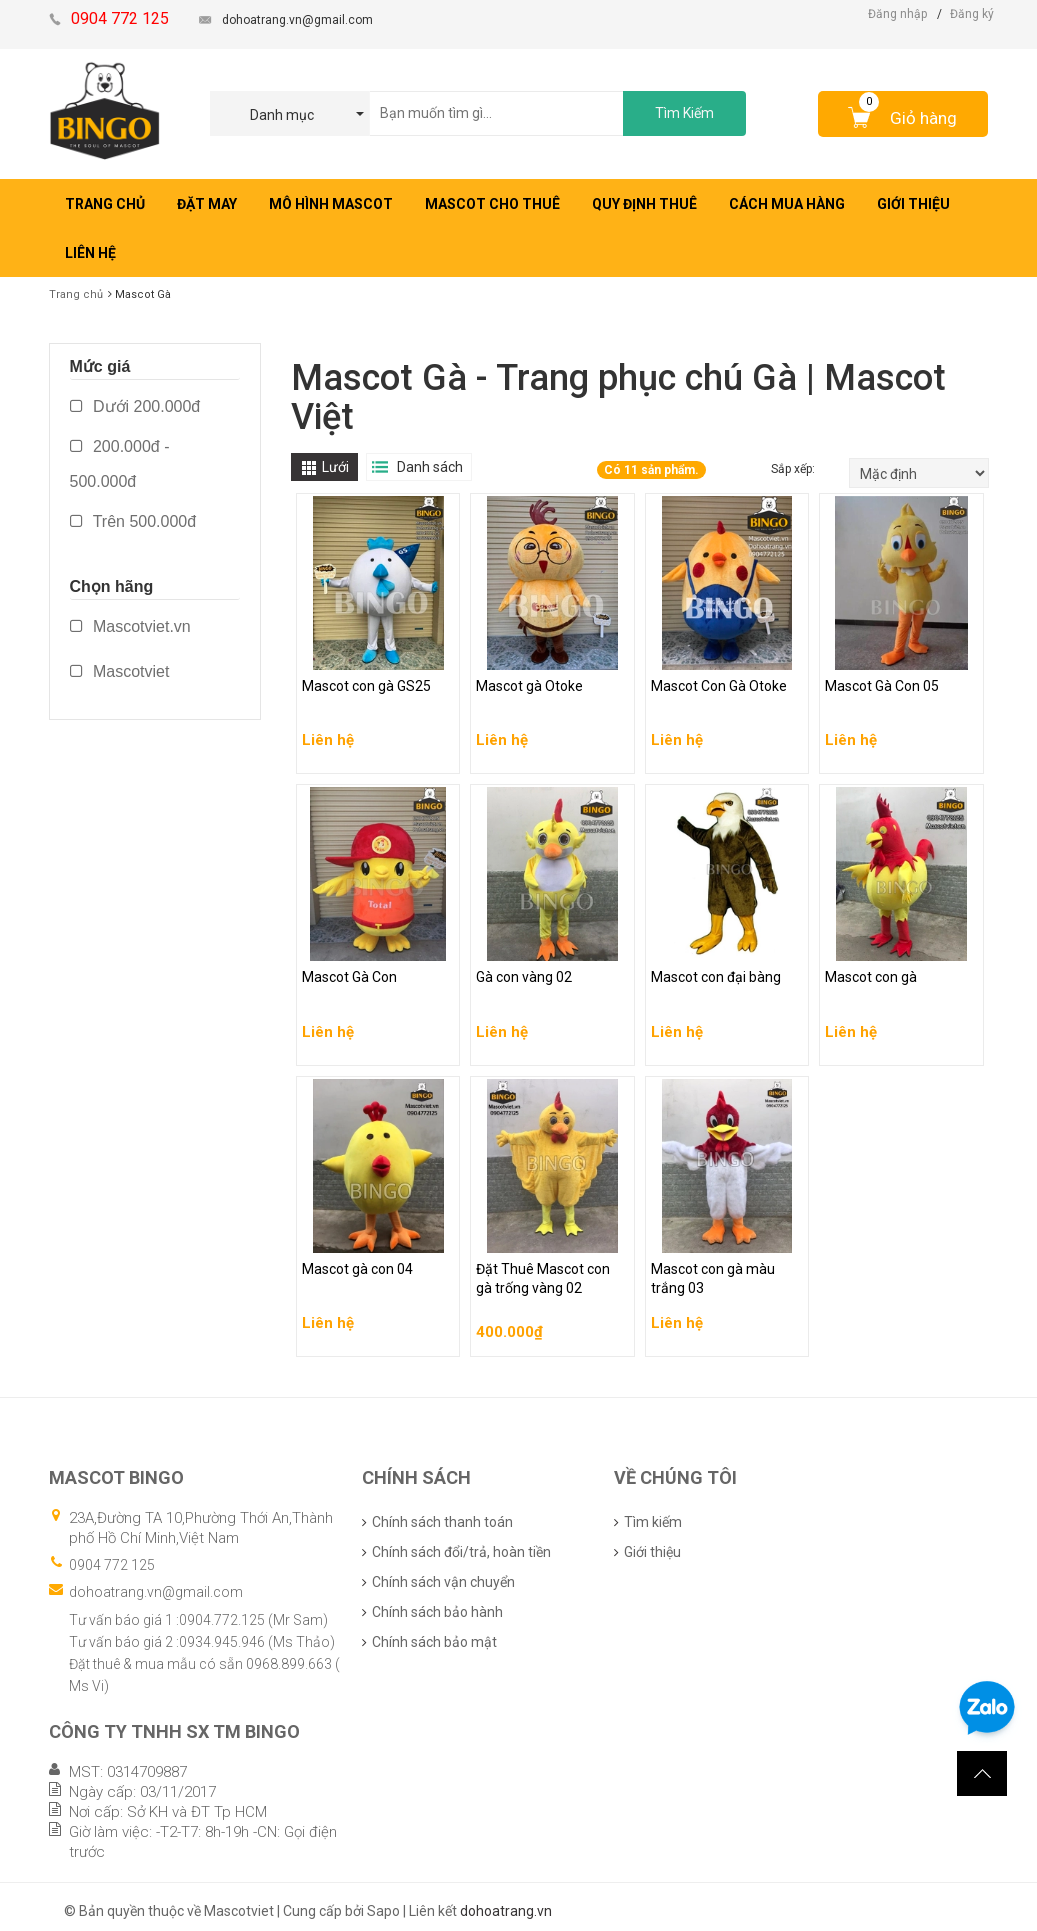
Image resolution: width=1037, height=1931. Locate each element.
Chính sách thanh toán (442, 1522)
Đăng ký (972, 14)
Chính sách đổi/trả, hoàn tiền (461, 1552)
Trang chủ (76, 294)
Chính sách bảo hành (437, 1612)
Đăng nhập (897, 14)
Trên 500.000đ (133, 521)
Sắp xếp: (794, 469)
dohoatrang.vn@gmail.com (297, 20)
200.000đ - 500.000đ (120, 464)
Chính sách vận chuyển (443, 1582)
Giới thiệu (652, 1552)
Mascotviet (120, 671)
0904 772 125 (112, 1565)
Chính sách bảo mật (434, 1642)
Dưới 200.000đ (135, 406)
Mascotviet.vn (130, 626)
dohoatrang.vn (506, 1911)
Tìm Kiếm (684, 113)
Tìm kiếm (653, 1522)
